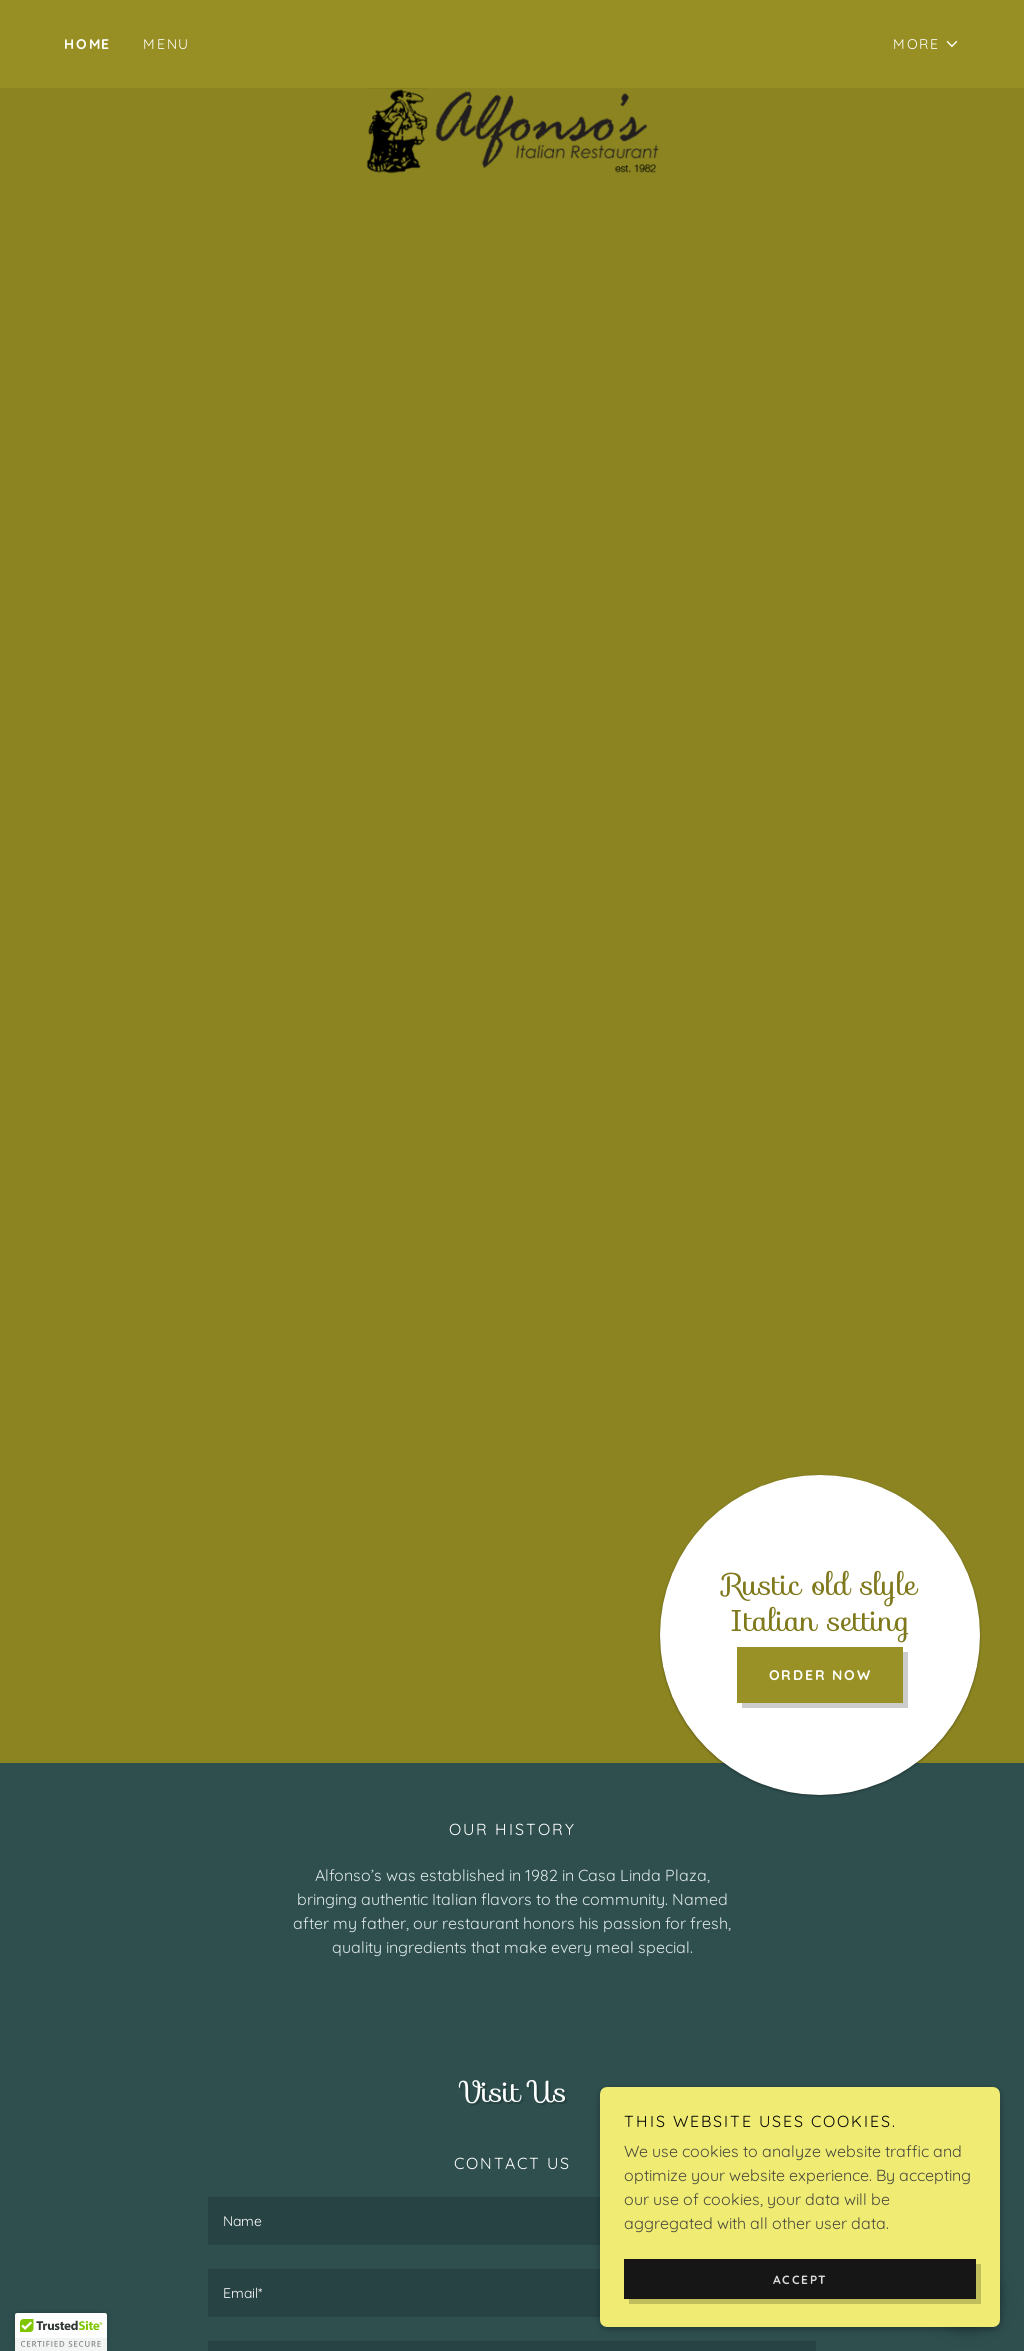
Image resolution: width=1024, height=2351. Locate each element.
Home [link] (87, 44)
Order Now (820, 1675)
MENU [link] (166, 44)
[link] (512, 40)
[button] (926, 44)
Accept (800, 2279)
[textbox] (512, 2221)
